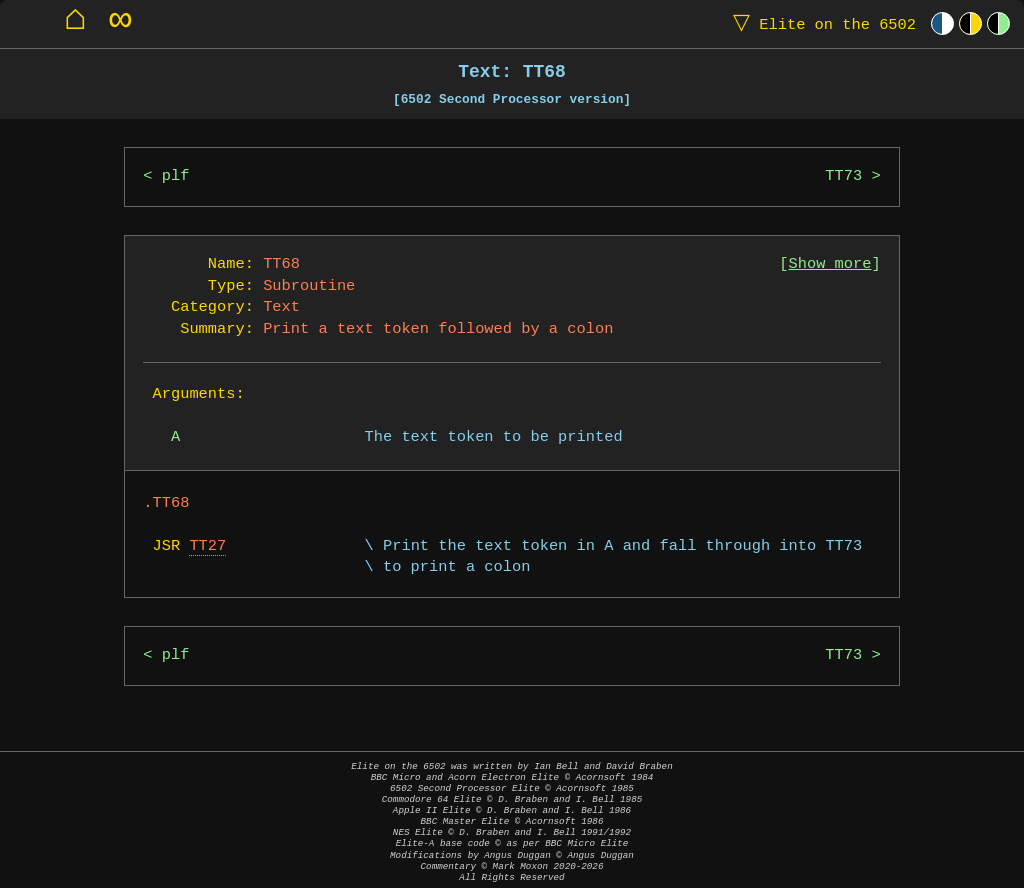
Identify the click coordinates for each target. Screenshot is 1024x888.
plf (176, 176)
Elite (820, 23)
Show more (830, 264)
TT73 (843, 176)
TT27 (207, 546)
